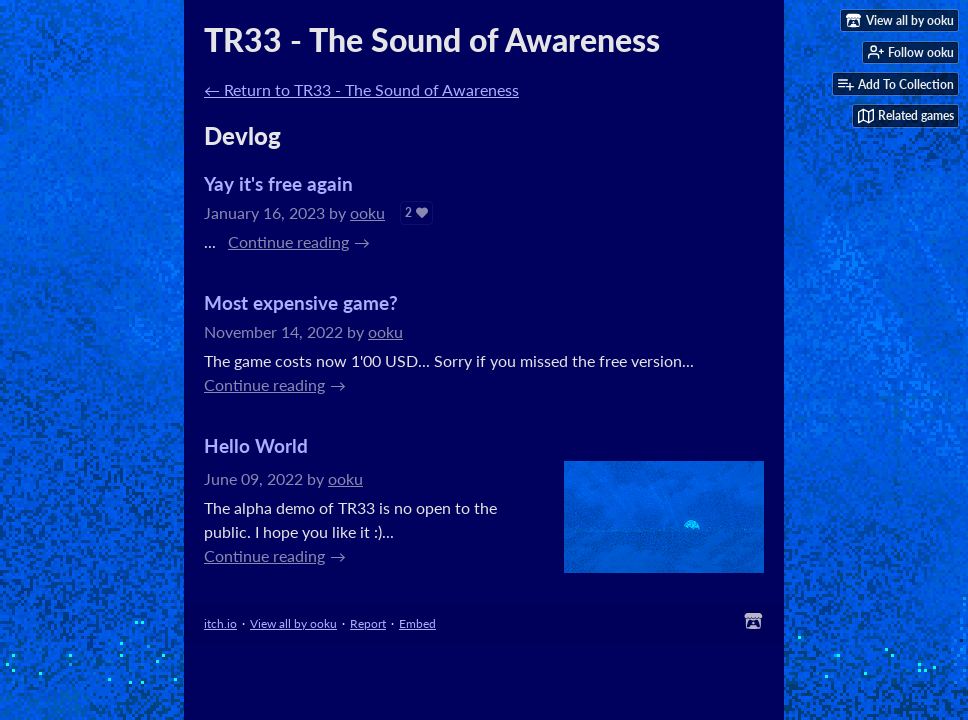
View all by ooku (293, 623)
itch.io (220, 623)
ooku (367, 212)
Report (368, 623)
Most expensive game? (301, 302)
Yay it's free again (278, 183)
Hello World (256, 445)
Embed (417, 623)
